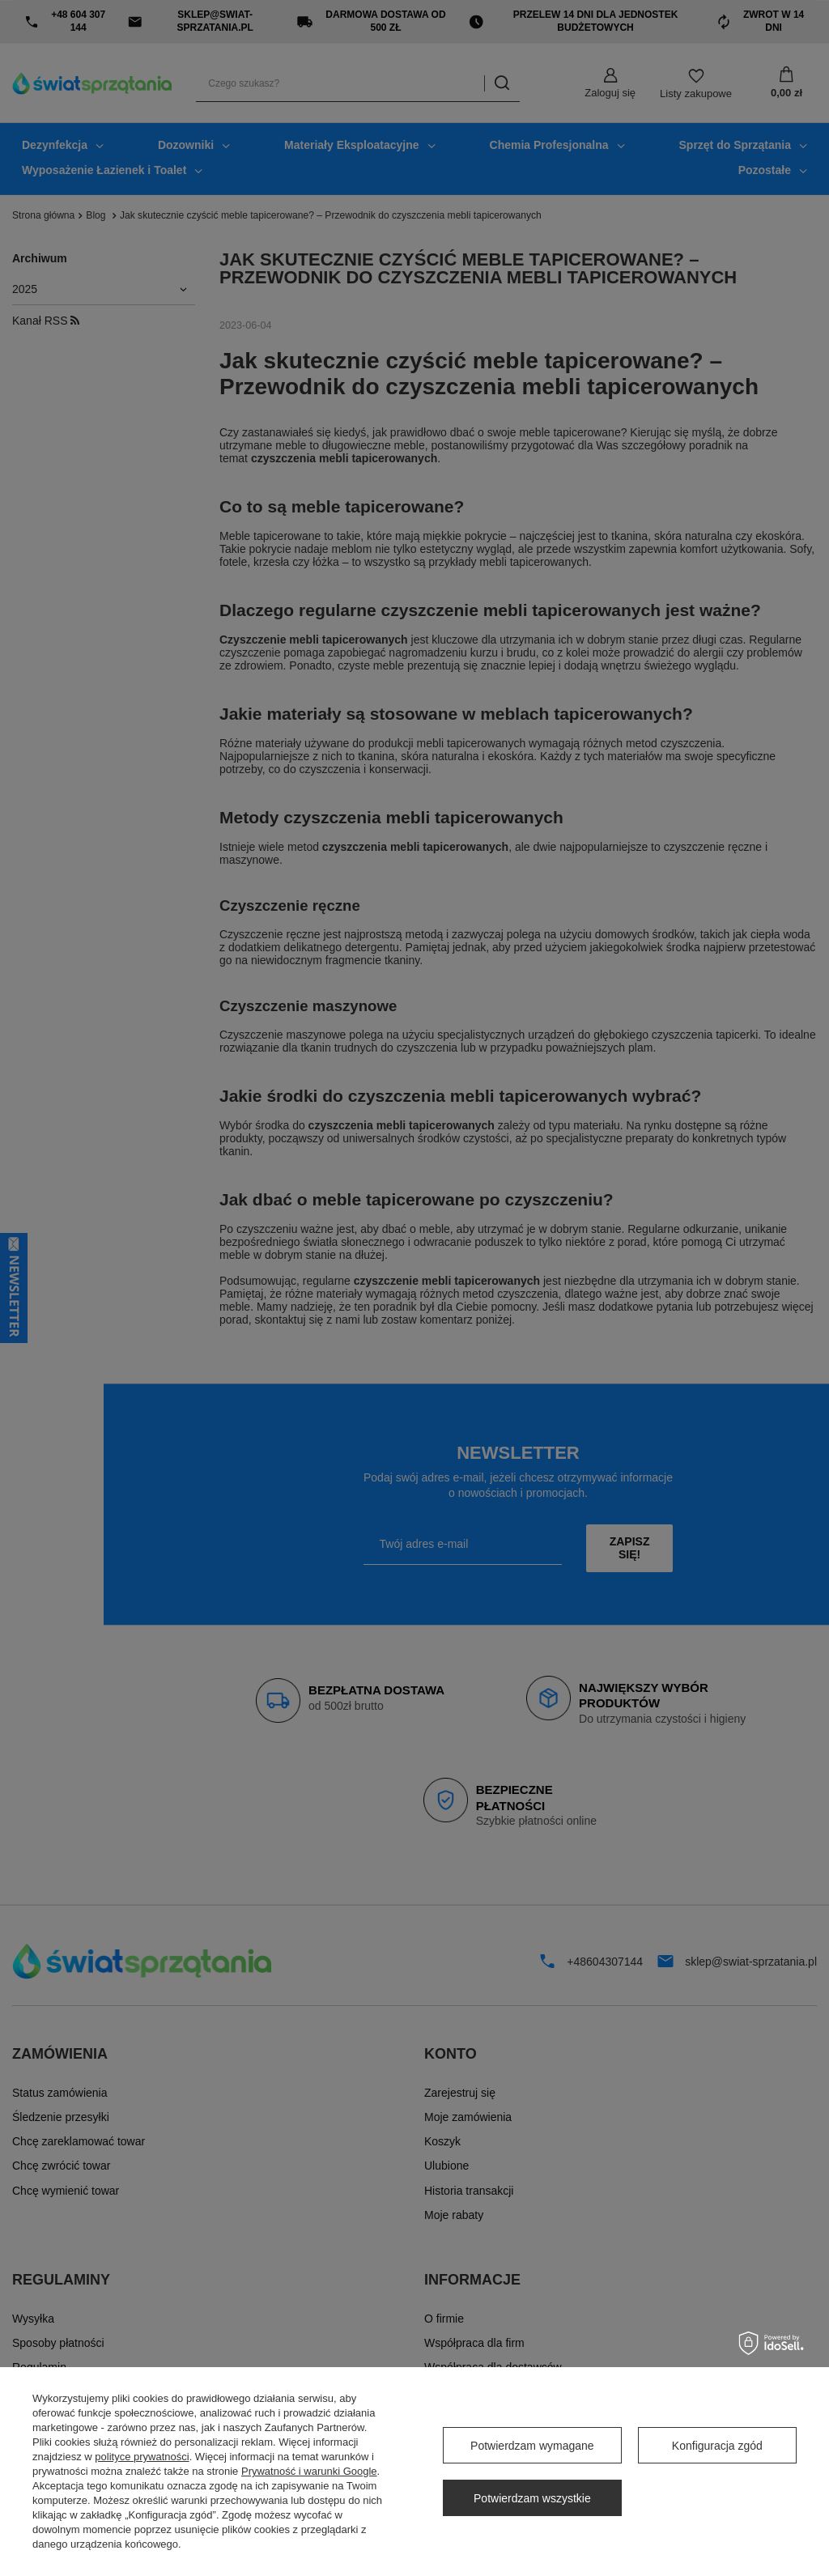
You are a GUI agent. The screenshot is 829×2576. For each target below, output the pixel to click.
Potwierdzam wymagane (532, 2445)
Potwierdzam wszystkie (532, 2498)
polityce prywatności (142, 2457)
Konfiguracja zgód (717, 2445)
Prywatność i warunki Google (309, 2471)
